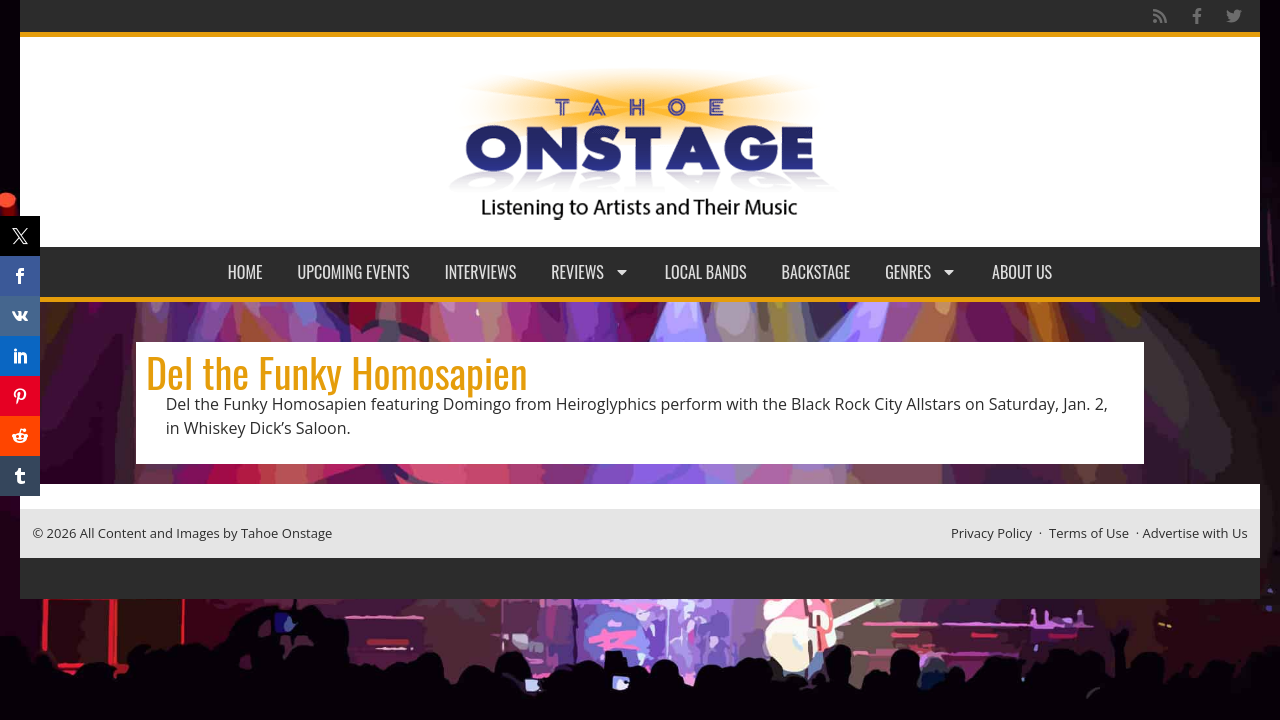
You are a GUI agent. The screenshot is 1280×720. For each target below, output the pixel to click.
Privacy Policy (991, 533)
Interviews (481, 272)
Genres (921, 272)
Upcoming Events (354, 272)
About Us (1022, 272)
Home (245, 272)
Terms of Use (1089, 533)
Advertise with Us (1195, 533)
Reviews (590, 272)
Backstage (816, 272)
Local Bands (706, 272)
